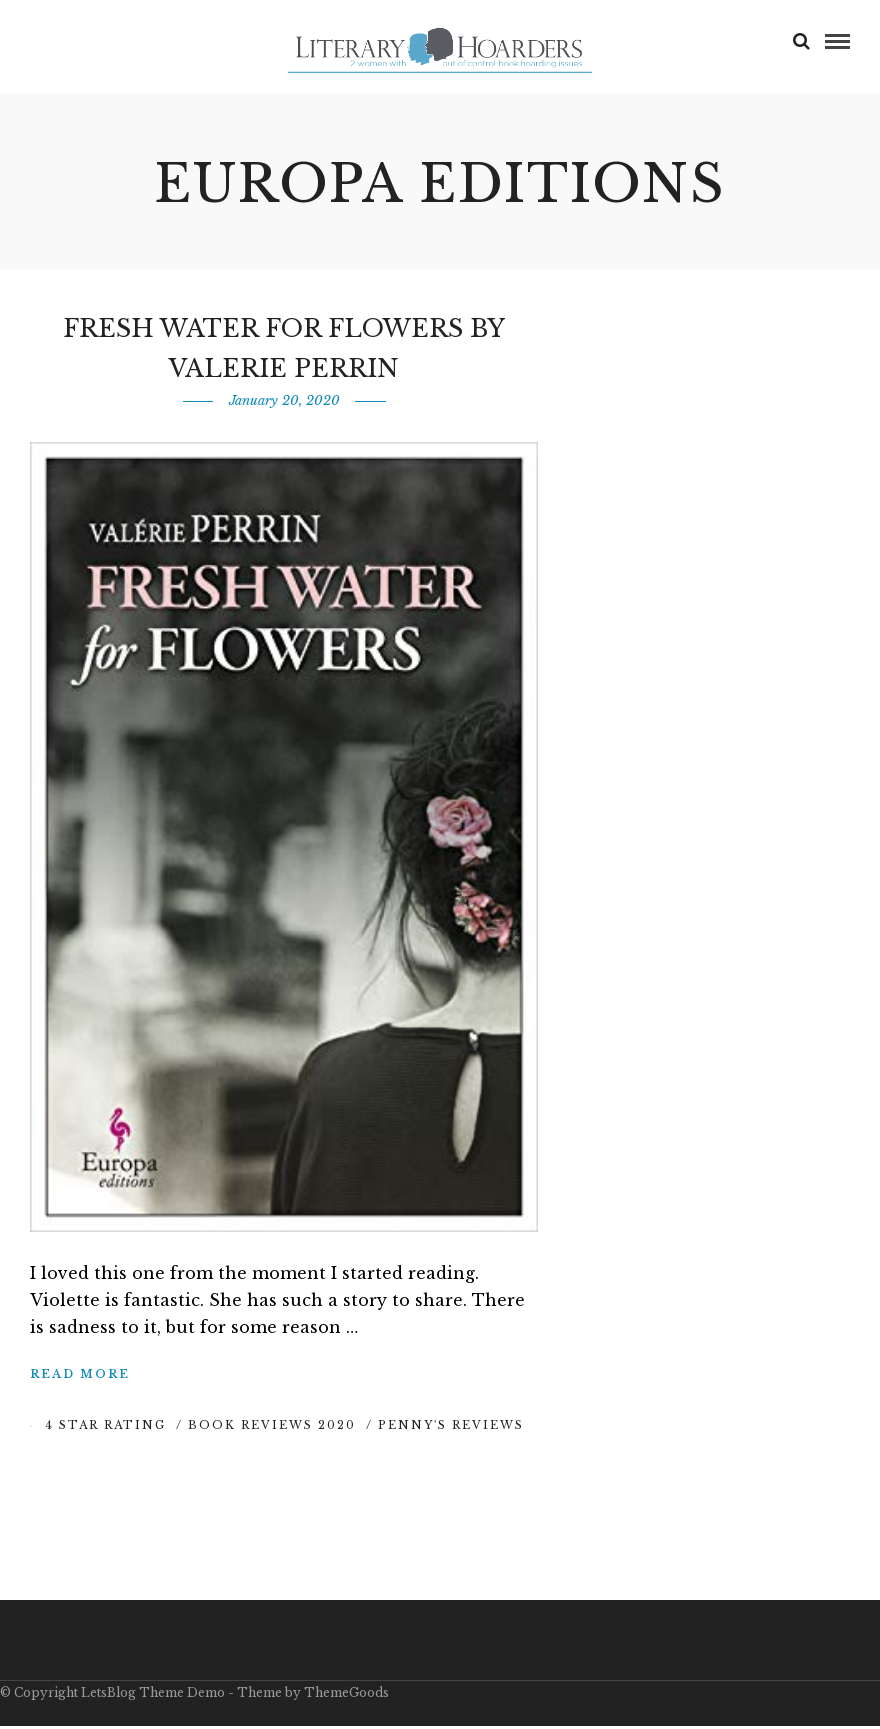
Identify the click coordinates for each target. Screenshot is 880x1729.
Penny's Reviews (451, 1428)
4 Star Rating (105, 1428)
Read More (80, 1377)
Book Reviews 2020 (272, 1428)
